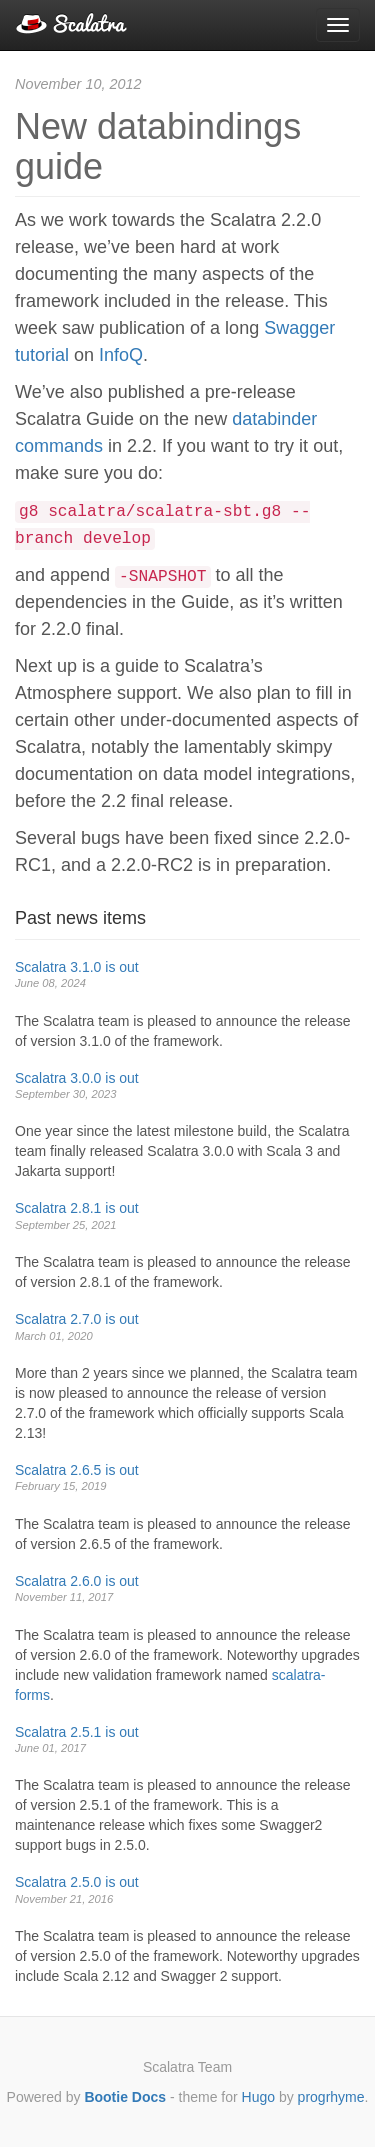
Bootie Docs (125, 2097)
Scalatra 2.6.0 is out (77, 1581)
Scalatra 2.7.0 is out (77, 1319)
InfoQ (121, 355)
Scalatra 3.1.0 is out (77, 967)
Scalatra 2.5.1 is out (77, 1732)
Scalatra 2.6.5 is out (77, 1470)
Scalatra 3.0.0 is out (77, 1078)
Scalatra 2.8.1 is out (77, 1208)
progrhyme (331, 2097)
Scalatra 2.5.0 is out (77, 1882)
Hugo (258, 2097)
